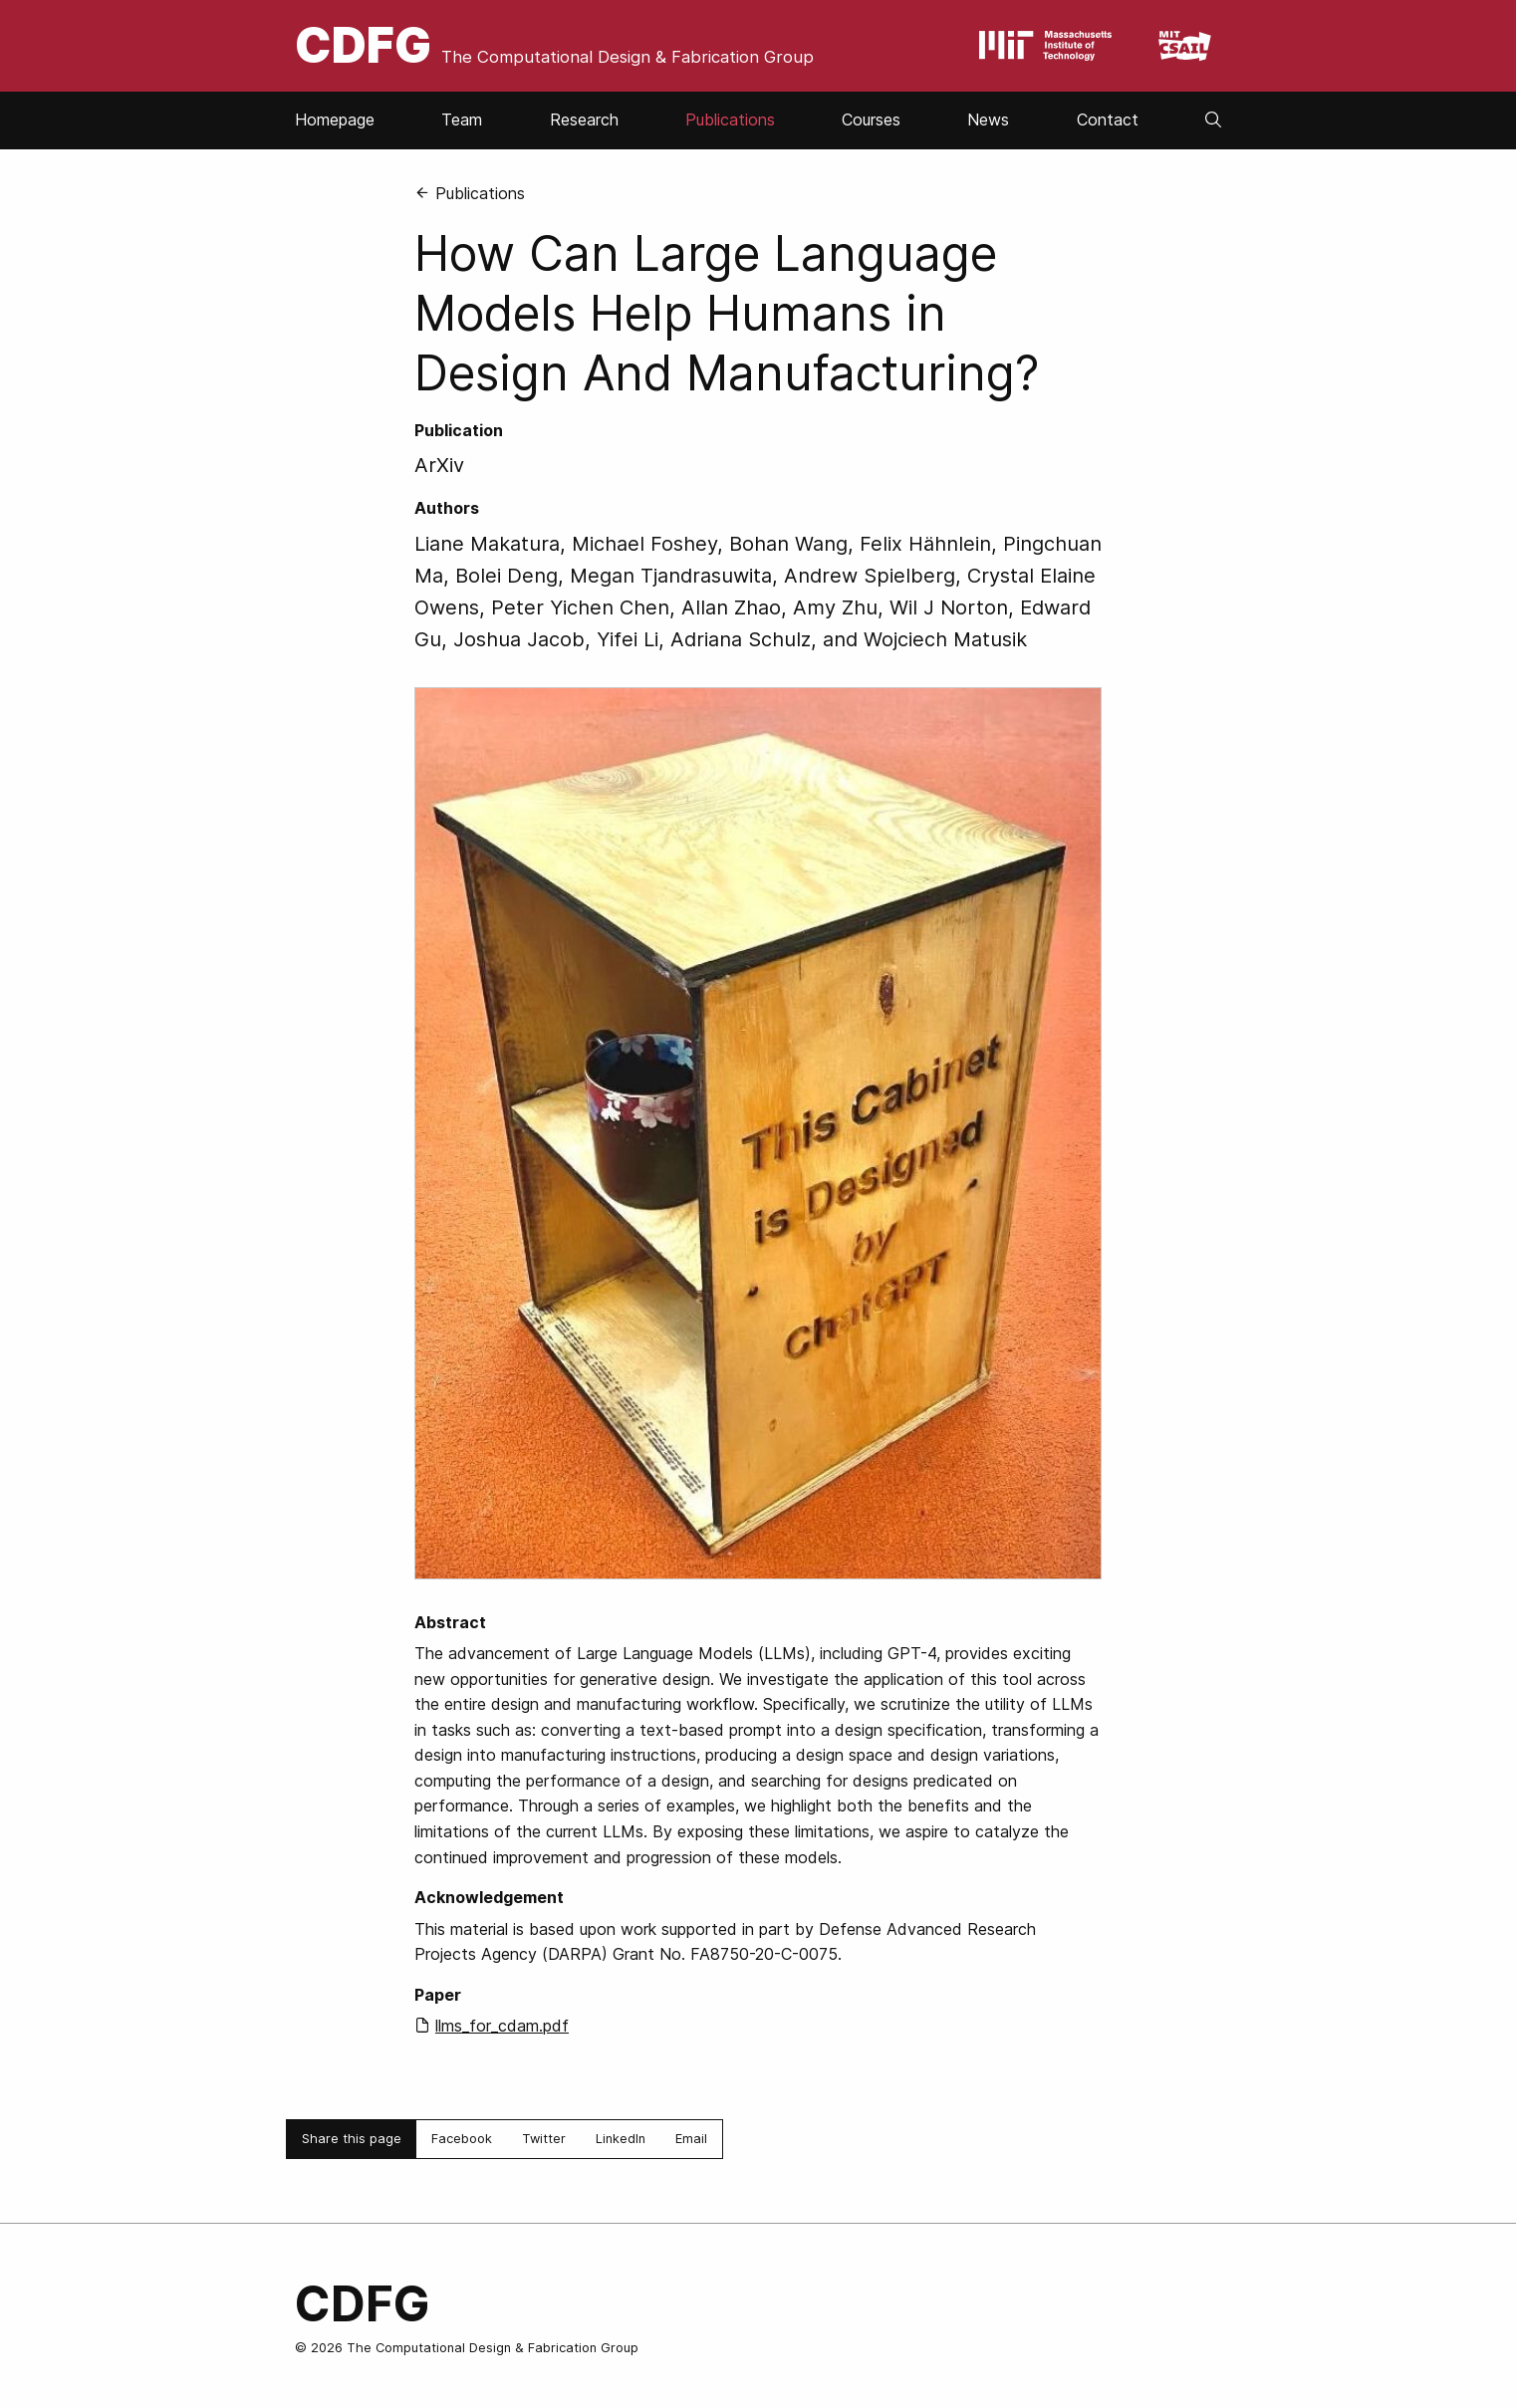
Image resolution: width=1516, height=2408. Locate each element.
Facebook (461, 2138)
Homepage (335, 119)
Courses (871, 119)
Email (691, 2138)
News (988, 119)
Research (584, 119)
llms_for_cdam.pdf (502, 2026)
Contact (1107, 119)
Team (461, 119)
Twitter (544, 2138)
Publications (730, 119)
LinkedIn (620, 2138)
